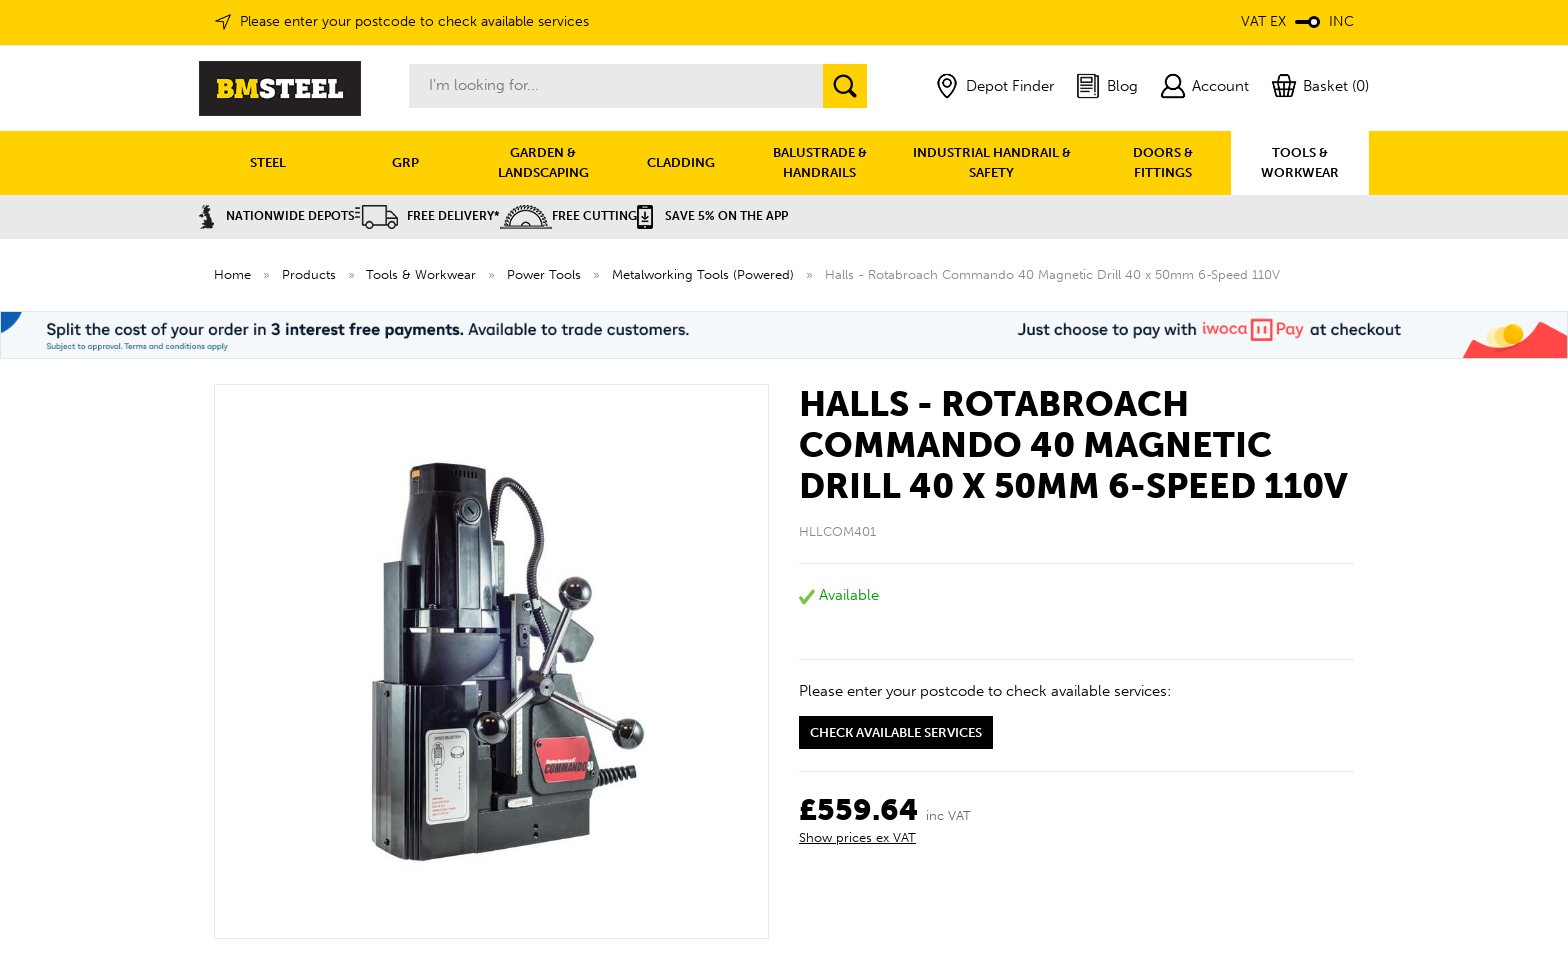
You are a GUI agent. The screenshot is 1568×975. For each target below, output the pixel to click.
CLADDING (681, 162)
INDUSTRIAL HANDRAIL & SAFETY (992, 162)
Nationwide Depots (277, 216)
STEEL (268, 162)
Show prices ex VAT (857, 837)
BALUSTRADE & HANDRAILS (820, 162)
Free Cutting (568, 216)
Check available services (896, 732)
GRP (405, 162)
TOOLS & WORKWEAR (1300, 162)
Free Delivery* (427, 216)
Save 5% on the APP (712, 216)
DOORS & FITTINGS (1163, 162)
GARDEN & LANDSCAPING (543, 162)
